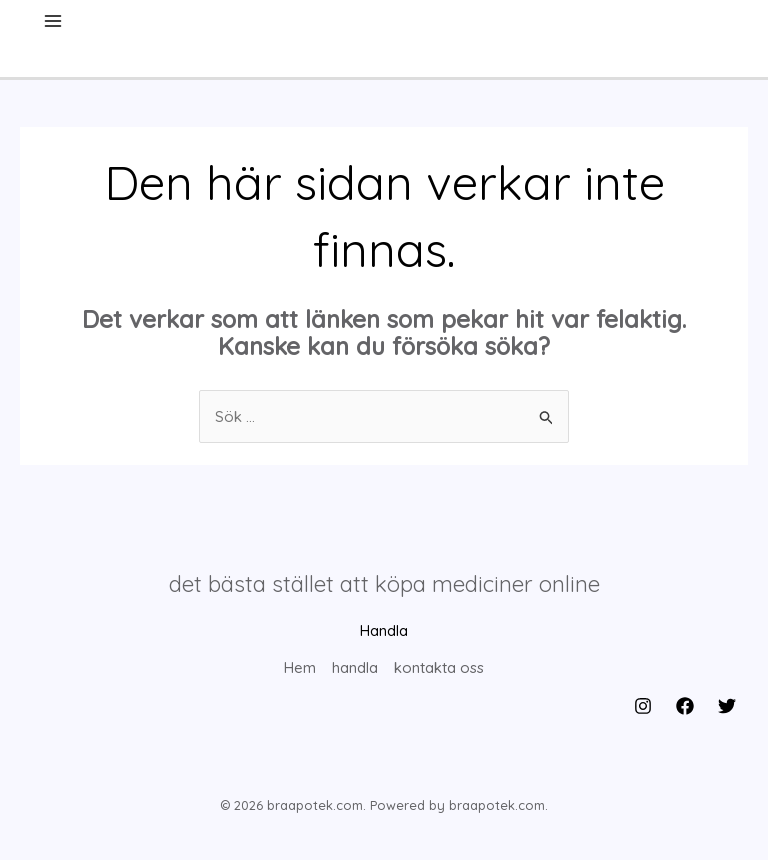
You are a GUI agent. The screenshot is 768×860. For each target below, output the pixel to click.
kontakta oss (439, 667)
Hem (300, 667)
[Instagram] (643, 706)
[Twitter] (727, 706)
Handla (384, 630)
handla (355, 667)
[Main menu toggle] (53, 21)
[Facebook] (685, 706)
